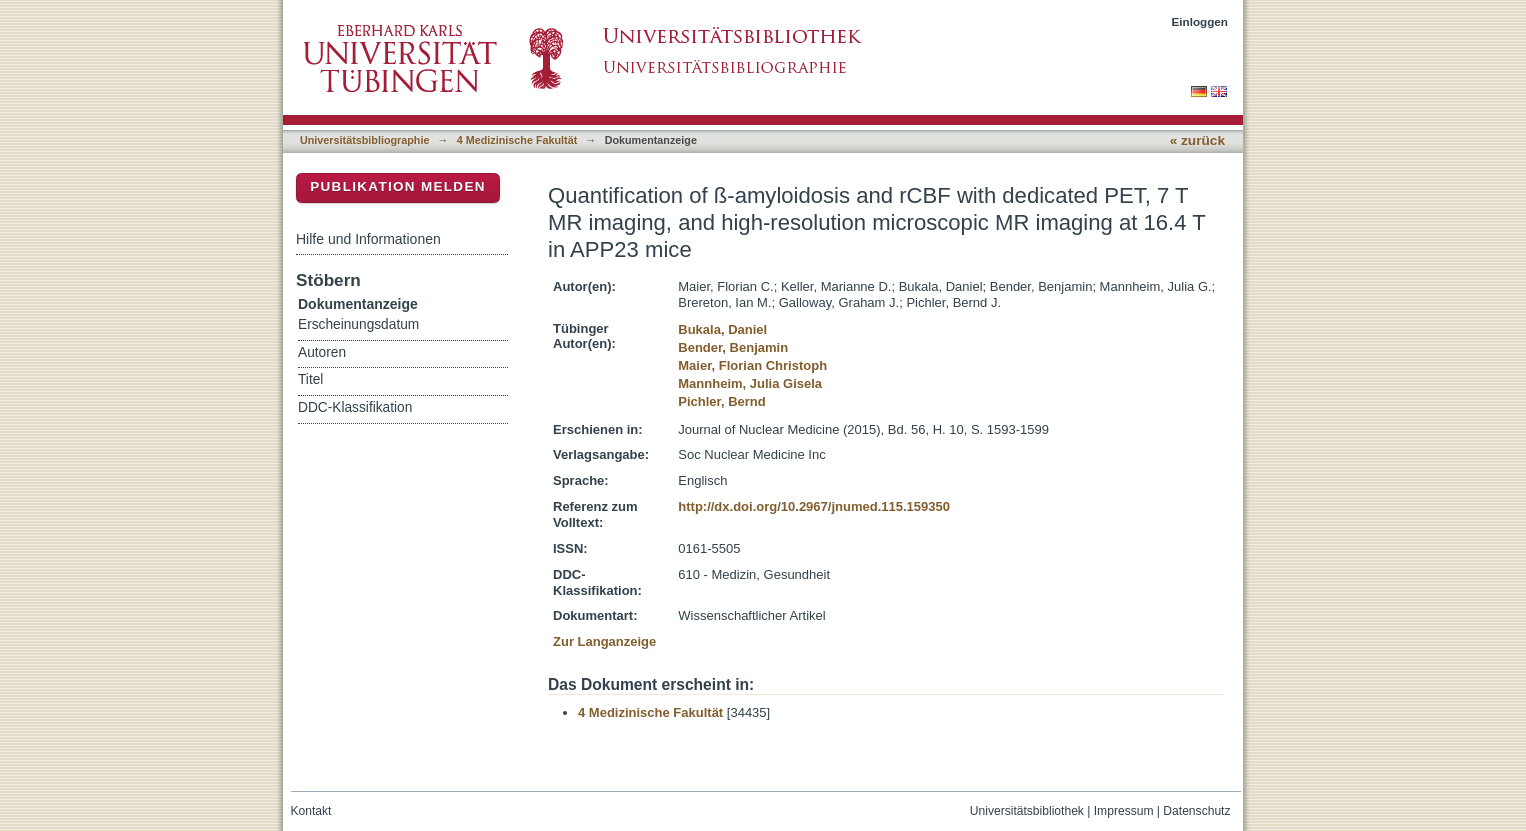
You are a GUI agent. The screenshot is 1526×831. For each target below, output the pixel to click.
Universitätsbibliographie (364, 140)
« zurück (1197, 140)
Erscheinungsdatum (358, 324)
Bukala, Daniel (722, 329)
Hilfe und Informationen (368, 239)
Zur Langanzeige (604, 641)
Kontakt (311, 811)
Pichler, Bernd (721, 401)
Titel (310, 379)
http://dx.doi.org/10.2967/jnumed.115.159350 (814, 506)
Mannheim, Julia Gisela (750, 383)
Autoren (322, 352)
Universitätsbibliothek (1027, 811)
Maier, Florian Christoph (752, 365)
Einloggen (1200, 21)
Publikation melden (398, 186)
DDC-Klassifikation (355, 407)
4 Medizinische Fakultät (517, 140)
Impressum (1124, 811)
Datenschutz (1196, 811)
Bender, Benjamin (733, 347)
